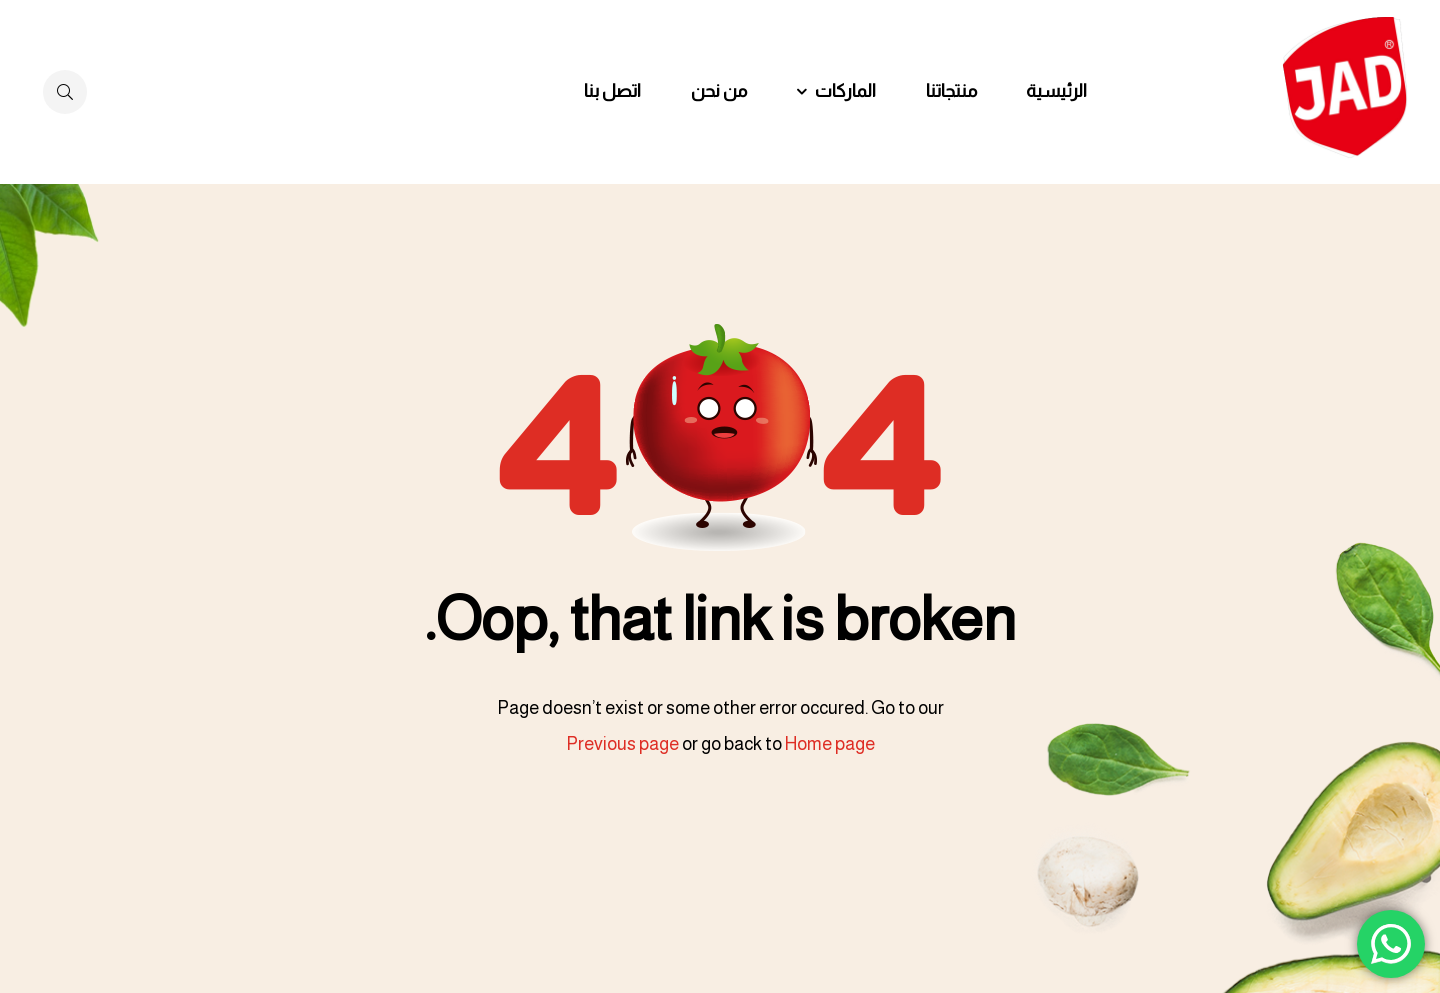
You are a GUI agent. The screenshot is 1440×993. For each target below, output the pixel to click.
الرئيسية (1056, 91)
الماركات (845, 91)
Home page (830, 744)
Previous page (622, 744)
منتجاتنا (951, 91)
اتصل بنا (612, 91)
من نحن (719, 91)
